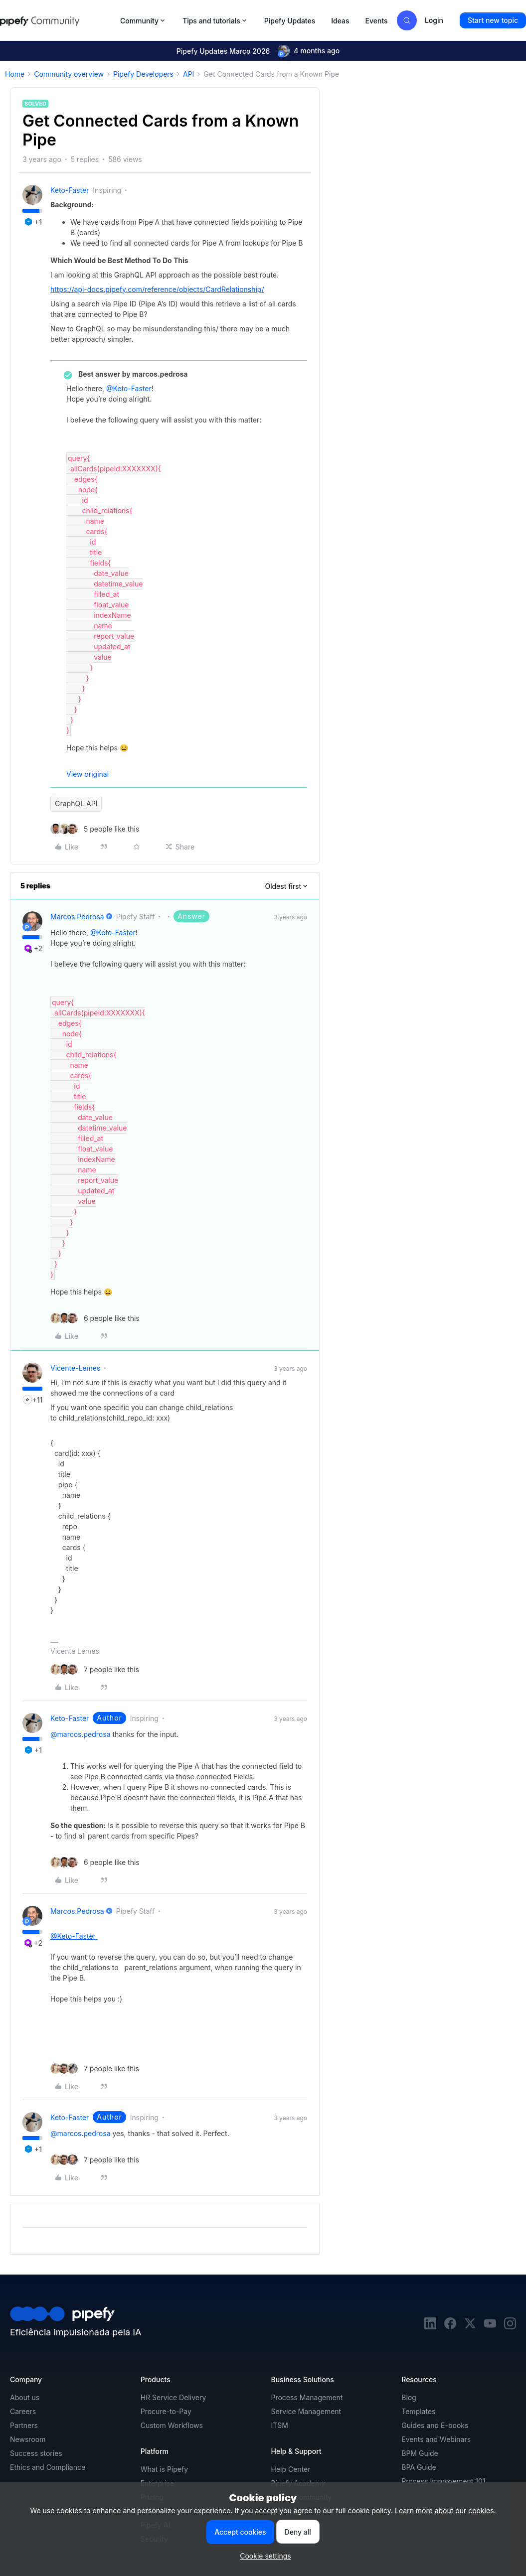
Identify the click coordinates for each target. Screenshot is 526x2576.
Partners (24, 2425)
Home (14, 74)
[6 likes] (95, 1318)
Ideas (340, 20)
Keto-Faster (69, 190)
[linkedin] (430, 2326)
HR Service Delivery (173, 2397)
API (188, 74)
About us (24, 2397)
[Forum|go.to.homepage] (57, 20)
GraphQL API (76, 803)
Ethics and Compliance (47, 2467)
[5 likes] (94, 829)
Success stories (36, 2453)
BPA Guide (418, 2467)
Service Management (306, 2411)
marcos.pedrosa (77, 916)
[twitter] (470, 2326)
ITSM (279, 2425)
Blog (408, 2397)
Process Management (307, 2397)
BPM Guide (419, 2453)
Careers (23, 2411)
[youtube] (490, 2326)
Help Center (291, 2469)
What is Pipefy (164, 2469)
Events (376, 20)
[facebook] (450, 2326)
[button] (493, 20)
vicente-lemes (75, 1368)
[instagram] (510, 2326)
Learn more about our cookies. (445, 2510)
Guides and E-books (434, 2425)
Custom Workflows (172, 2425)
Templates (418, 2411)
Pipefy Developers (143, 74)
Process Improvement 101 (443, 2481)
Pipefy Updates (290, 20)
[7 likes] (94, 1669)
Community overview (69, 74)
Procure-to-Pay (166, 2411)
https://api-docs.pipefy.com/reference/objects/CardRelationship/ (157, 289)
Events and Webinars (436, 2439)
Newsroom (27, 2439)
